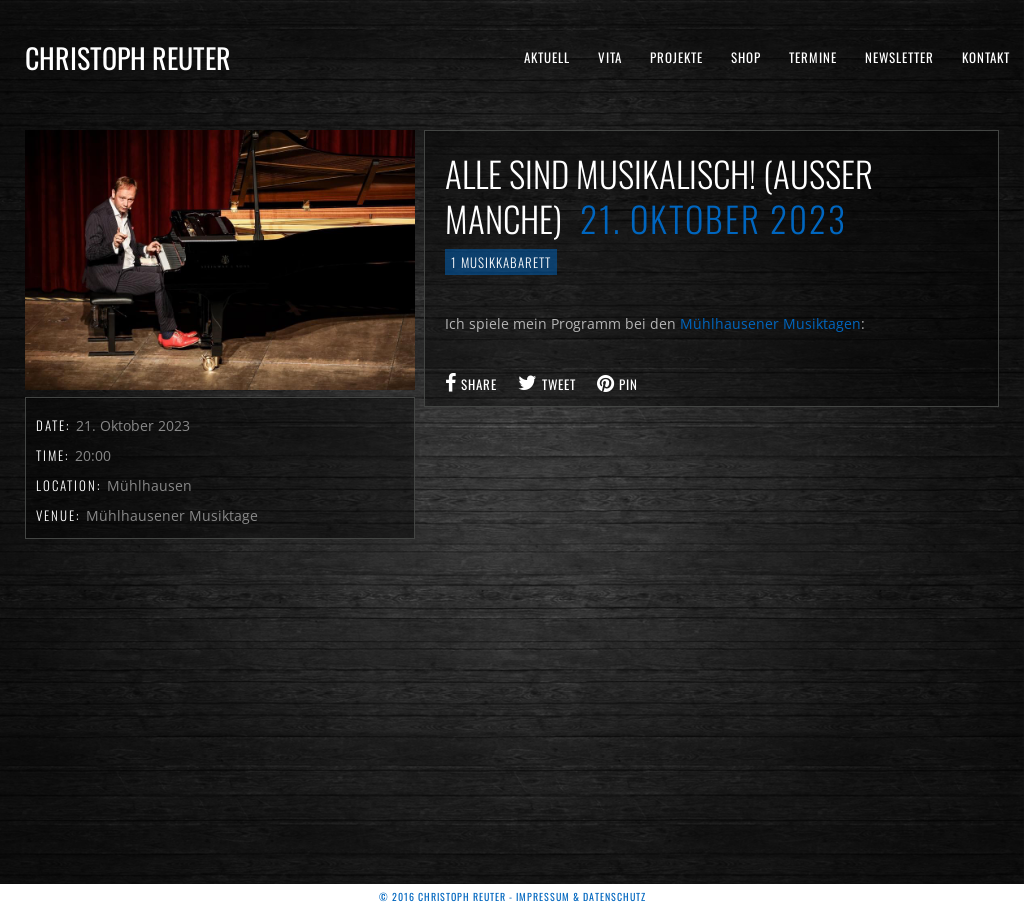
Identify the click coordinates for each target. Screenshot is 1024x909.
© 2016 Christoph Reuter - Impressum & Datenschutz (512, 896)
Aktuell (547, 57)
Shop (746, 57)
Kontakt (986, 57)
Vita (610, 57)
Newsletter (899, 57)
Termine (813, 57)
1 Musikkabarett (501, 262)
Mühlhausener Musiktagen (770, 323)
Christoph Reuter (128, 57)
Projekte (676, 57)
